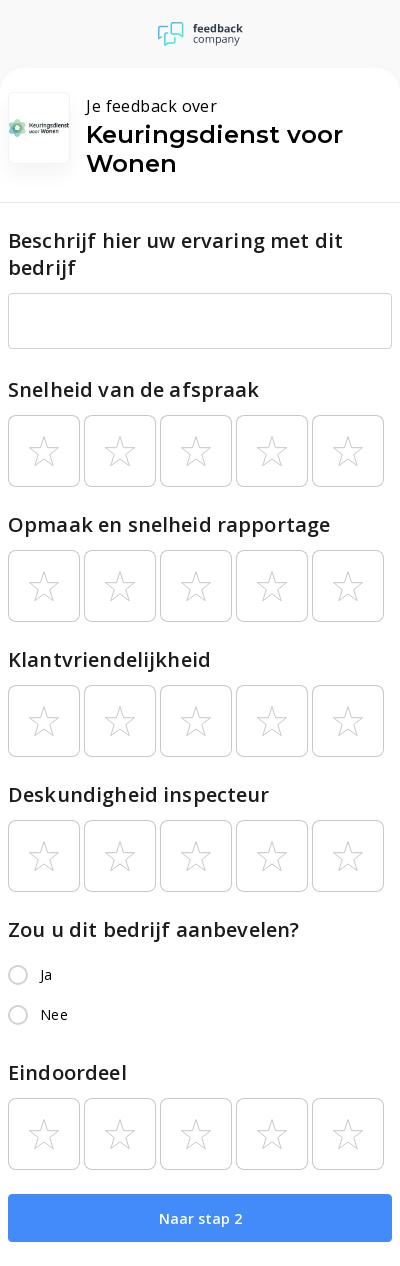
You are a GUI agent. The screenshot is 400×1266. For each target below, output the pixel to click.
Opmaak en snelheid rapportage (169, 524)
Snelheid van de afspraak (134, 389)
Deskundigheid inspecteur (139, 794)
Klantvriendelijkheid (109, 659)
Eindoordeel (67, 1072)
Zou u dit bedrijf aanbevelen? (153, 929)
